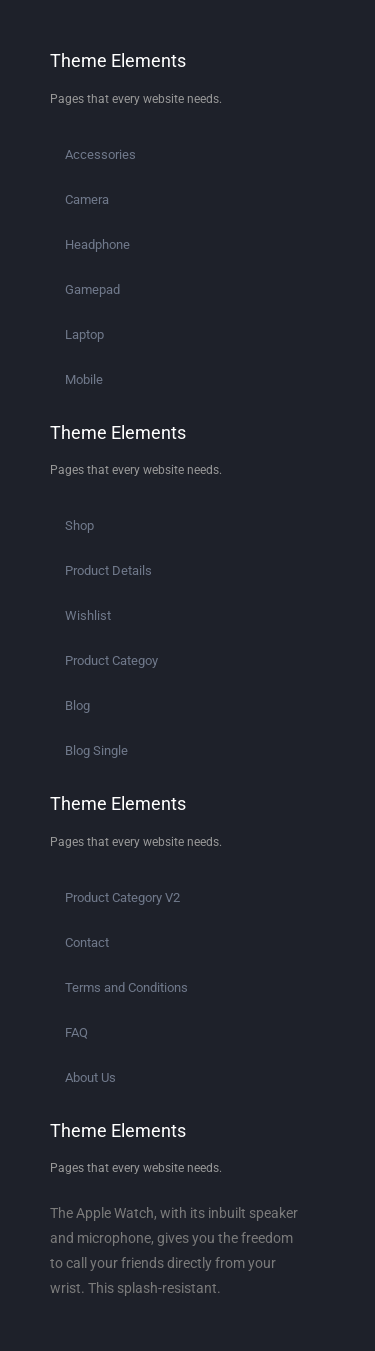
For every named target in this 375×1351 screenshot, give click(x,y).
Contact (87, 942)
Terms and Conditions (126, 987)
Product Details (108, 570)
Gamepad (92, 289)
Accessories (100, 154)
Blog (77, 705)
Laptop (84, 334)
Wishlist (88, 615)
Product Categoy (111, 660)
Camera (87, 199)
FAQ (76, 1032)
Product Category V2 (122, 897)
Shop (79, 525)
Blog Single (96, 750)
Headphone (97, 244)
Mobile (84, 379)
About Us (90, 1077)
